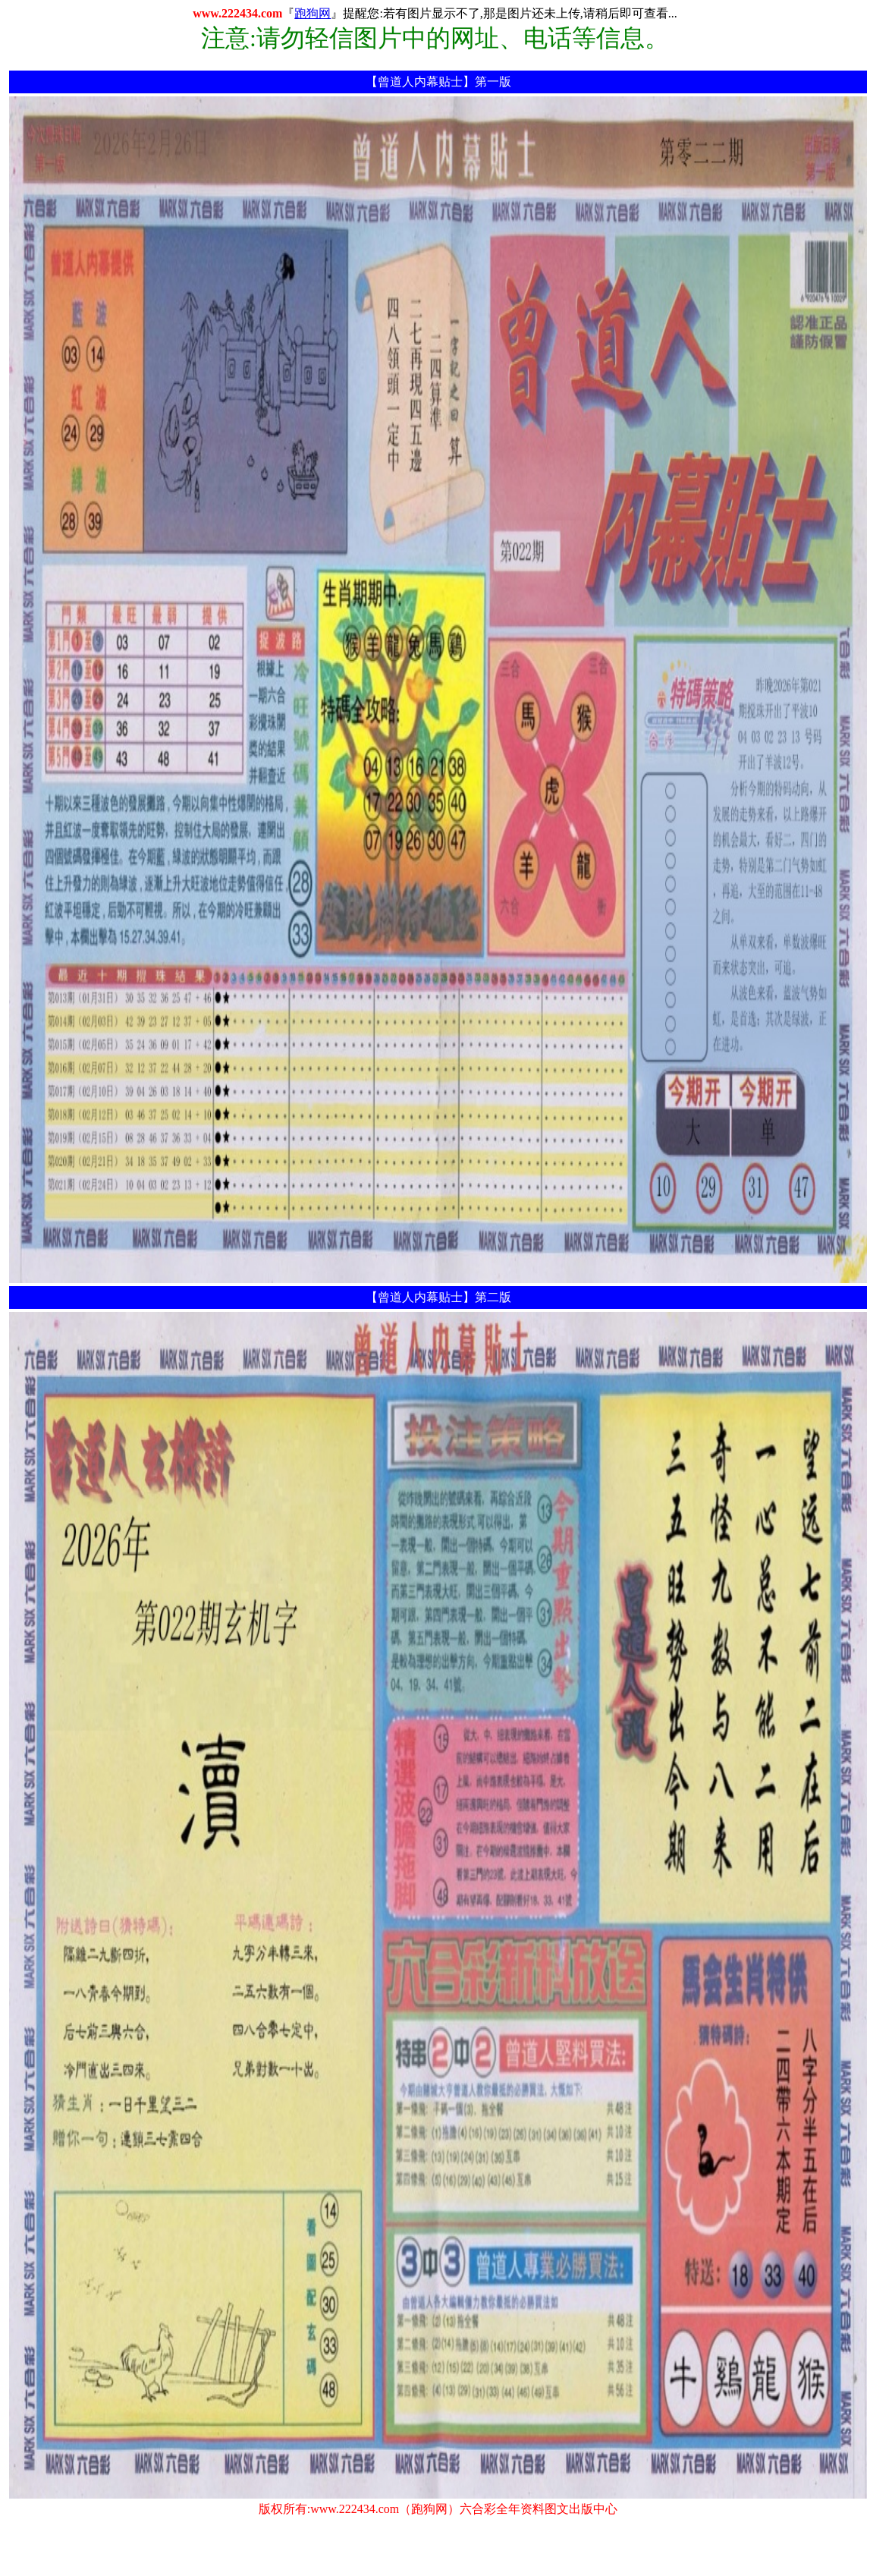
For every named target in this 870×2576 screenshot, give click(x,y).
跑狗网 (312, 13)
